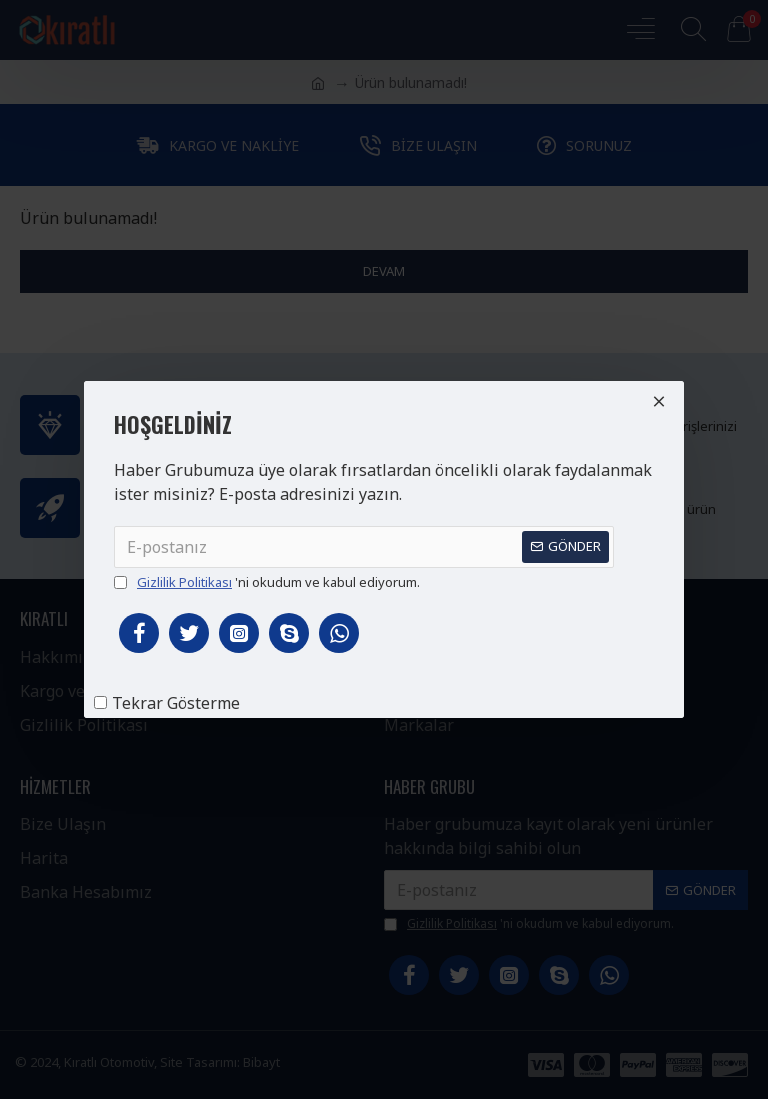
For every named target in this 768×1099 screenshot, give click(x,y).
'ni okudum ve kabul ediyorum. (267, 583)
